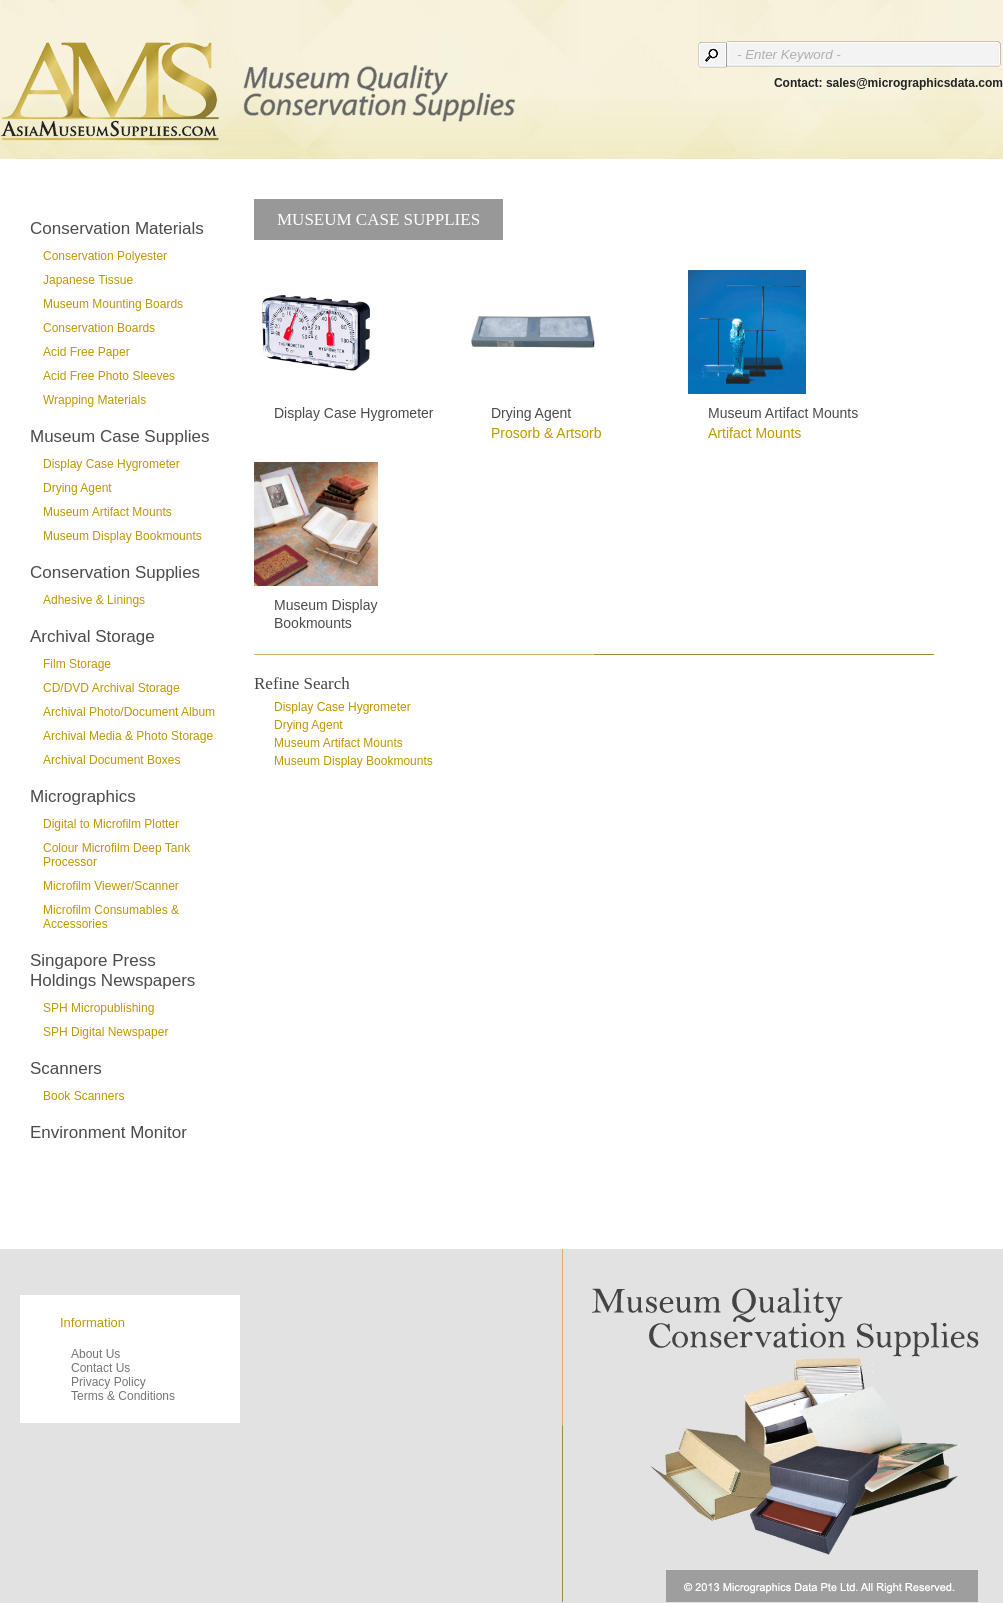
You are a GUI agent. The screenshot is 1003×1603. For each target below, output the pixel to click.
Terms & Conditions (123, 1396)
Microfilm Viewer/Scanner (111, 886)
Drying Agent (77, 488)
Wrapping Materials (94, 400)
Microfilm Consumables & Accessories (111, 917)
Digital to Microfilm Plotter (111, 824)
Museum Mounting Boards (113, 304)
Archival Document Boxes (111, 760)
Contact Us (100, 1368)
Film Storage (77, 664)
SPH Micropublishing (98, 1008)
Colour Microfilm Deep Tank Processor (116, 855)
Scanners (66, 1068)
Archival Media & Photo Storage (128, 736)
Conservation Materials (117, 228)
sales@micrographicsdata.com (914, 83)
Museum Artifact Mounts (107, 512)
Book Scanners (83, 1096)
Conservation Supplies (115, 572)
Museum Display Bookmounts (122, 536)
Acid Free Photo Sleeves (109, 376)
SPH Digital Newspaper (105, 1032)
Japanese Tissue (88, 280)
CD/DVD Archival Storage (111, 688)
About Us (95, 1354)
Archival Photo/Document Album (129, 712)
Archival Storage (92, 636)
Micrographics (83, 796)
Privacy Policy (108, 1382)
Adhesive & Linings (94, 600)
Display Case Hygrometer (111, 464)
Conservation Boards (99, 328)
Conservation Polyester (105, 256)
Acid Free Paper (86, 352)
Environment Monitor (108, 1132)
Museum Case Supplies (120, 436)
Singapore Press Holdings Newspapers (112, 970)
